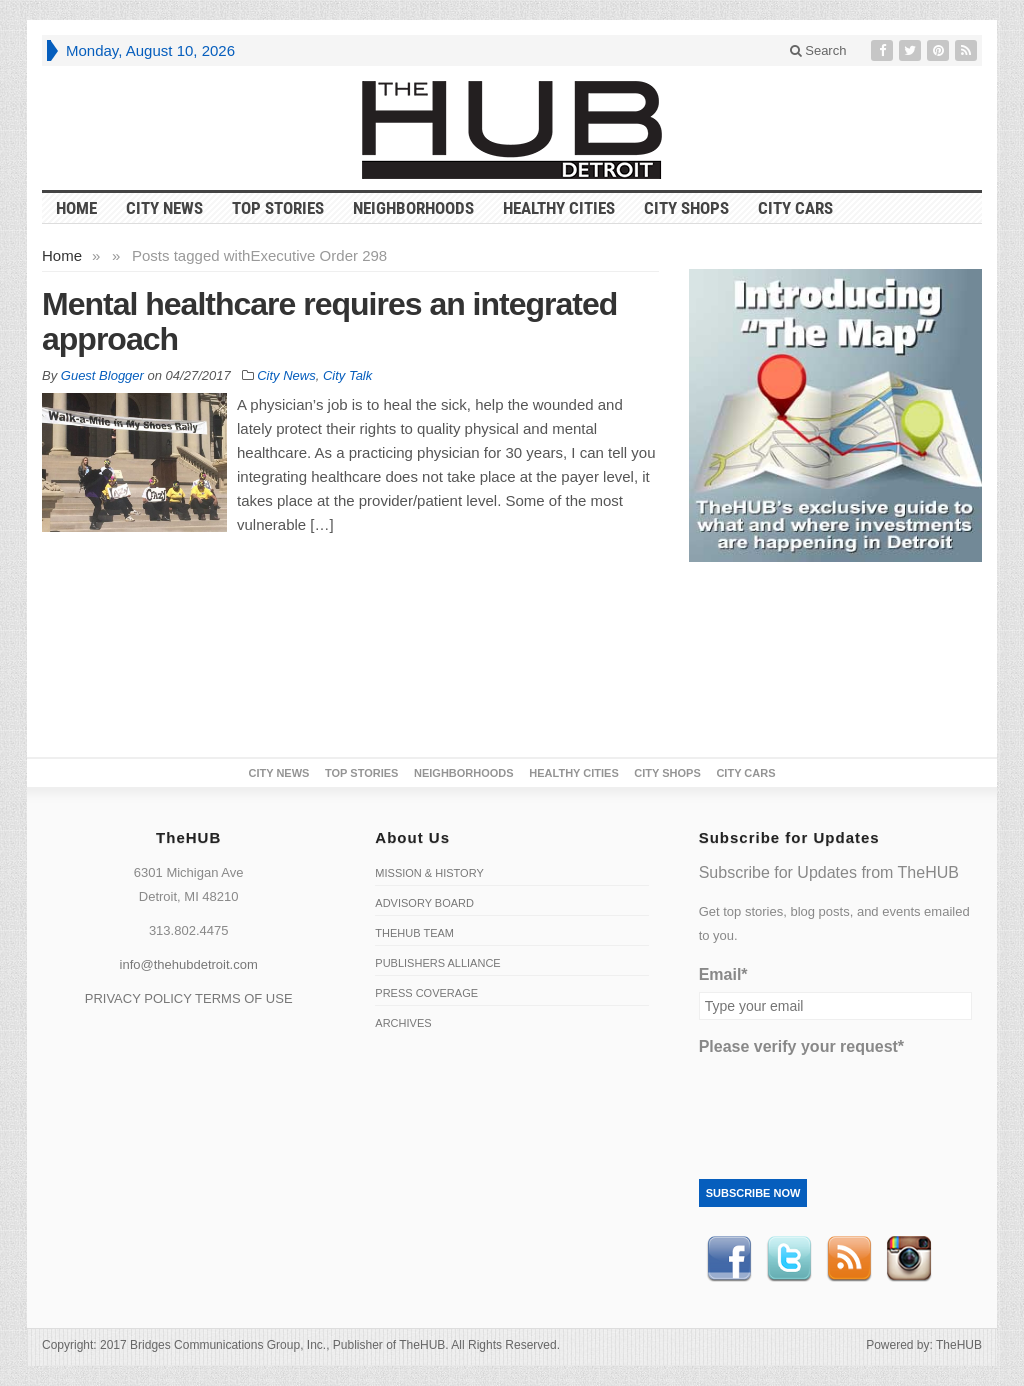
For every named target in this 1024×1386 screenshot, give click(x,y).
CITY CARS (795, 208)
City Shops (686, 208)
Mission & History (429, 873)
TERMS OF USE (244, 998)
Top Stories (278, 208)
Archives (403, 1023)
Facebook (729, 1259)
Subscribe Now (753, 1193)
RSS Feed (849, 1259)
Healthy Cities (559, 208)
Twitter (789, 1259)
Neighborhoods (413, 208)
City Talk (347, 375)
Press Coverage (426, 993)
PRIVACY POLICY (138, 998)
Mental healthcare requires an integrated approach (329, 321)
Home (62, 255)
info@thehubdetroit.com (189, 964)
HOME (76, 208)
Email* (723, 974)
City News (164, 208)
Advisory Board (424, 903)
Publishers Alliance (437, 963)
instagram (909, 1259)
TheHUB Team (414, 933)
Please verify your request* (801, 1046)
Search (818, 50)
